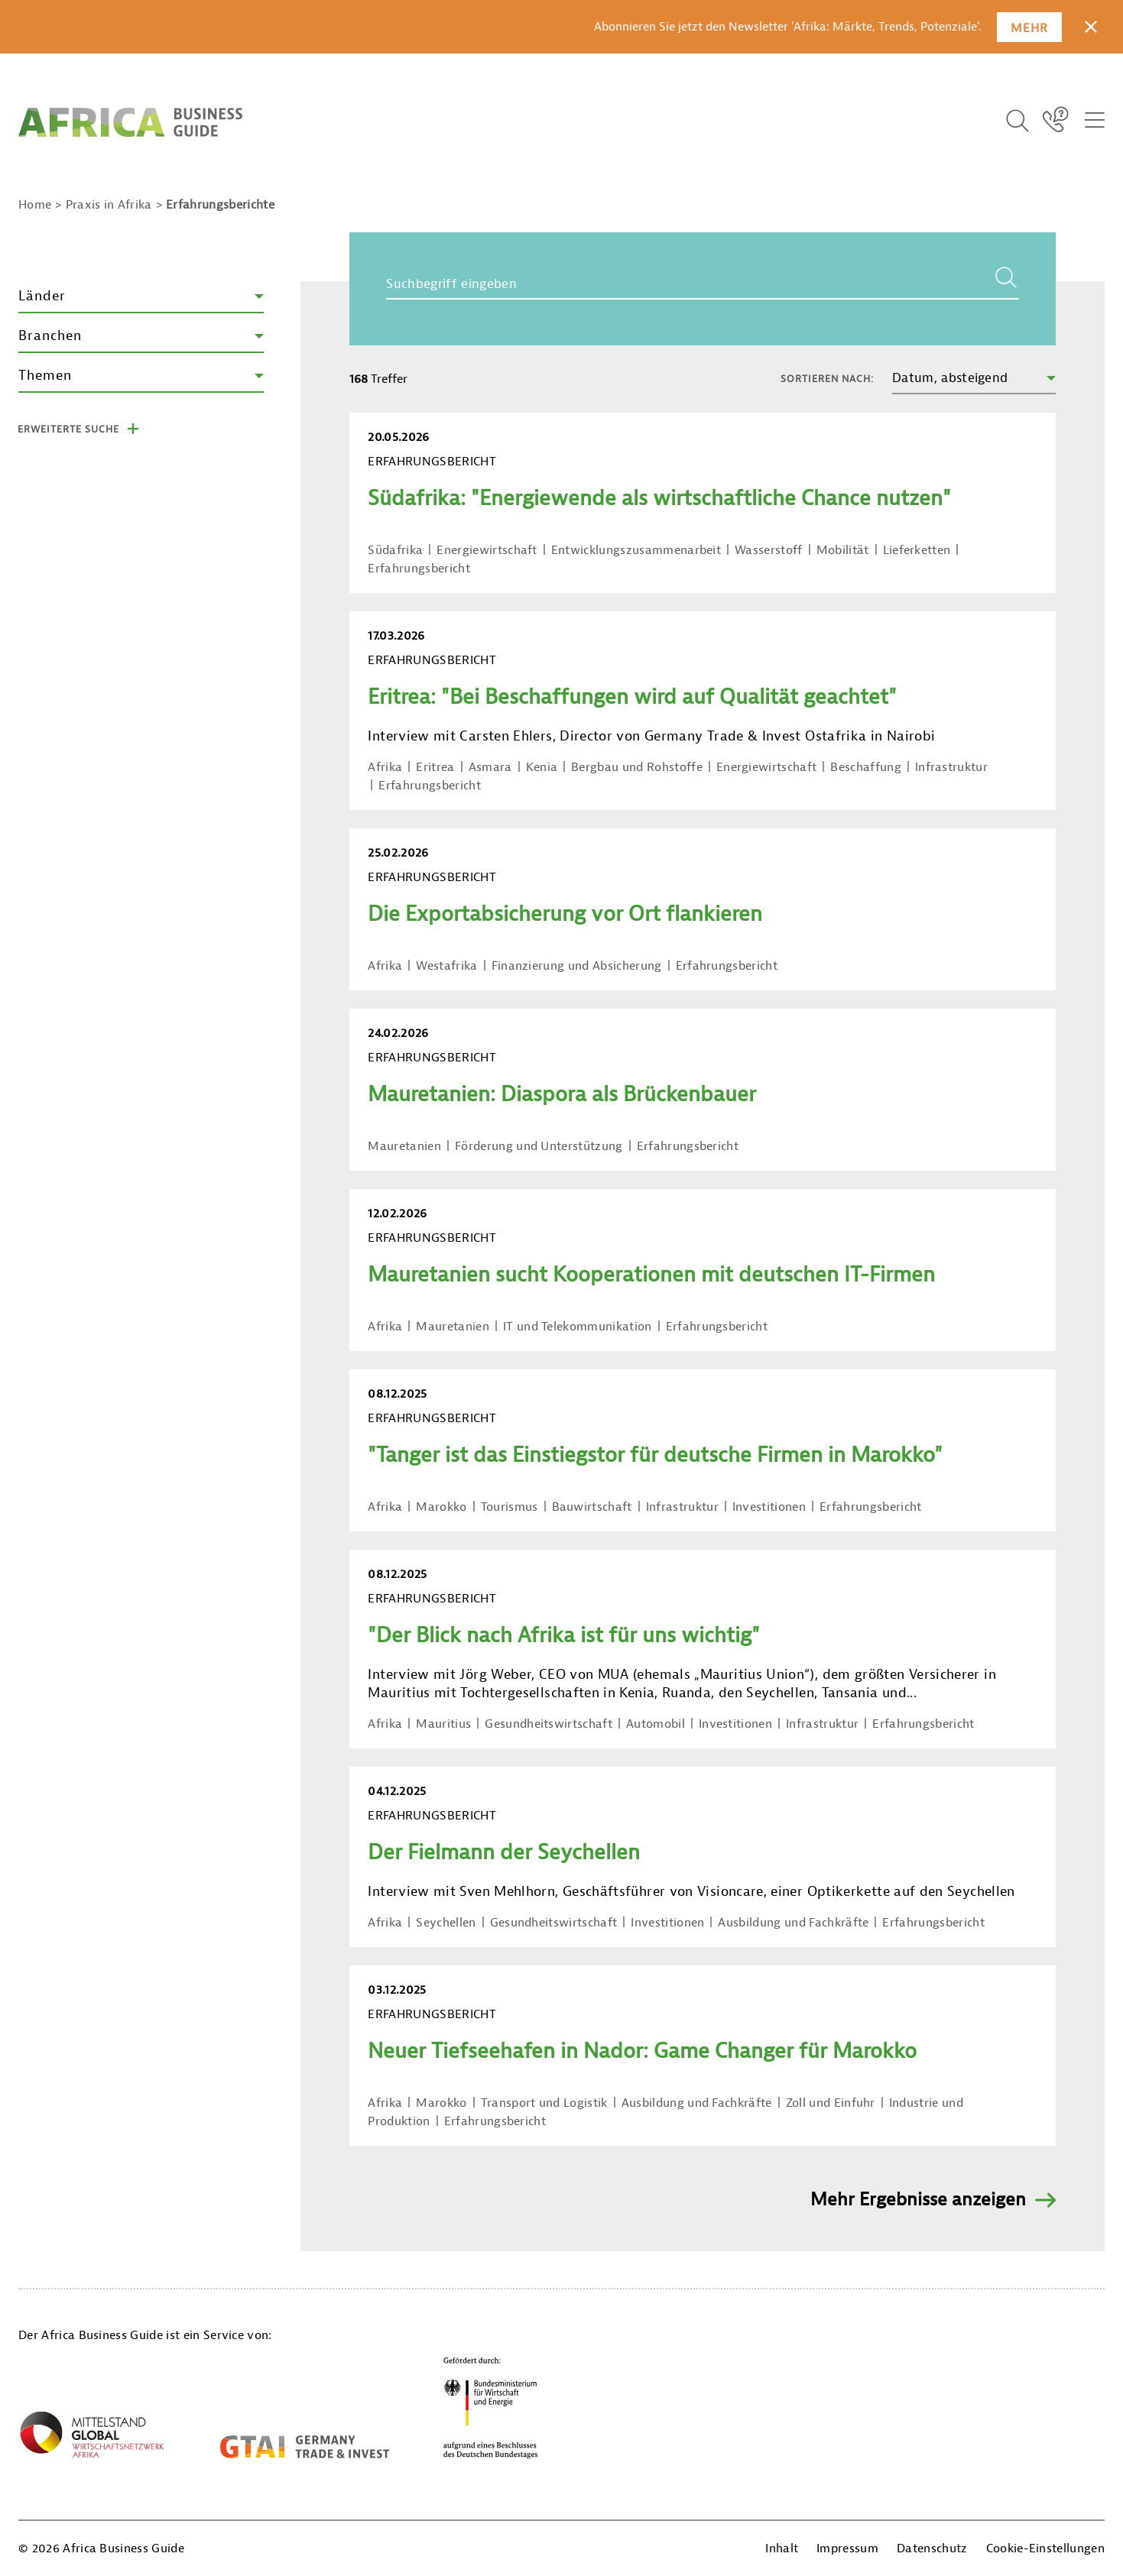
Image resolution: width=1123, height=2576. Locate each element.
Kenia (542, 767)
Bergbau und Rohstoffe (637, 767)
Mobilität (842, 550)
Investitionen (769, 1507)
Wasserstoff (769, 550)
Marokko (441, 1507)
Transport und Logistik (544, 2103)
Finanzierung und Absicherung (577, 966)
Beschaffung (865, 767)
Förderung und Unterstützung (539, 1146)
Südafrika (395, 550)
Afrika (385, 767)
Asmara (490, 767)
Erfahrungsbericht (418, 568)
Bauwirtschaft (592, 1507)
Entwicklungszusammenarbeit (636, 550)
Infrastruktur (951, 767)
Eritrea (435, 767)
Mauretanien (404, 1146)
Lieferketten (917, 550)
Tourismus (509, 1507)
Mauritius (443, 1724)
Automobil (655, 1724)
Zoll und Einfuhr (830, 2103)
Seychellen (445, 1922)
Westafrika (446, 966)
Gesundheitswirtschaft (548, 1724)
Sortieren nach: (827, 378)
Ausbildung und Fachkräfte (793, 1922)
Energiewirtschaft (487, 550)
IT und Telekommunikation (577, 1326)
